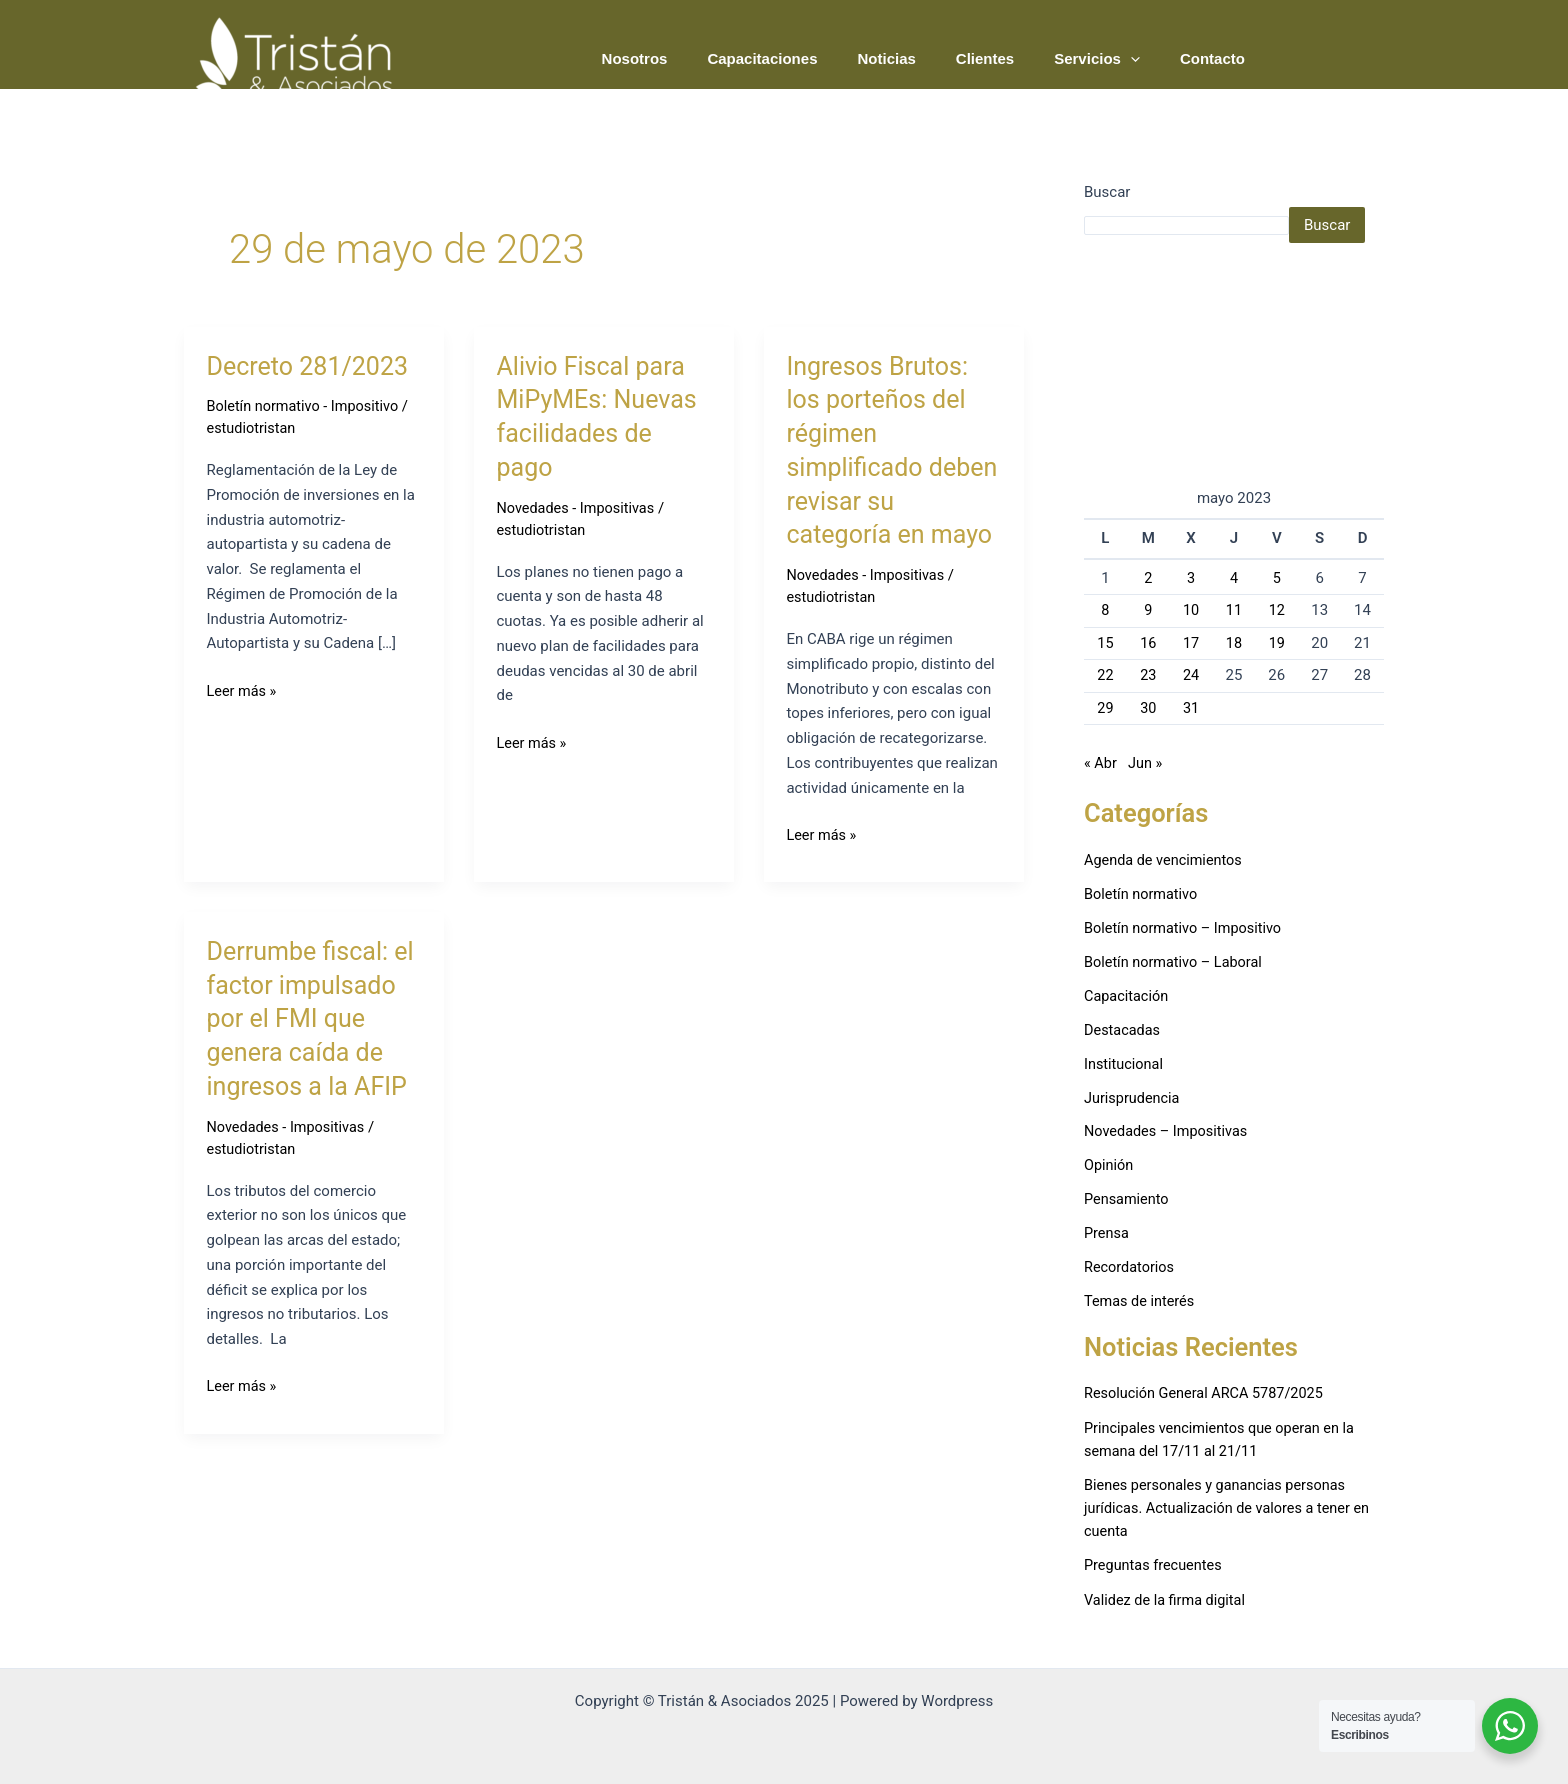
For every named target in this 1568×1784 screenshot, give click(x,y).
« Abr (1101, 763)
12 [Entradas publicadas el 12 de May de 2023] (1276, 610)
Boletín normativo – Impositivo (1186, 927)
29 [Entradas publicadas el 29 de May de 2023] (1105, 708)
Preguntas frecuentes (1155, 1561)
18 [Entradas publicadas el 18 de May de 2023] (1234, 643)
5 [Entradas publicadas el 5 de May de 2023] (1277, 578)
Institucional (1125, 1062)
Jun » (1147, 763)
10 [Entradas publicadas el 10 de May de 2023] (1191, 610)
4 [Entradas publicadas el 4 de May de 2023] (1234, 578)
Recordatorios (1131, 1264)
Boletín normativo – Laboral (1176, 960)
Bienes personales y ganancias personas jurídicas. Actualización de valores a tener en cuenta (1232, 1504)
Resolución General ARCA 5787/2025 (1208, 1390)
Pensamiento (1128, 1197)
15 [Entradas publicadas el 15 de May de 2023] (1105, 643)
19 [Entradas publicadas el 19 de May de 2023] (1276, 643)
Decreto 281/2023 (311, 366)
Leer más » (243, 688)
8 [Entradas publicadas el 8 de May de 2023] (1105, 610)
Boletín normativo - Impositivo (306, 406)
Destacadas (1123, 1028)
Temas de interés (1141, 1298)
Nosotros (690, 58)
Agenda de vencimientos (1166, 859)
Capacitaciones (807, 58)
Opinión (1109, 1163)
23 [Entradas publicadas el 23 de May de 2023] (1148, 675)
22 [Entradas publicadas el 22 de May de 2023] (1105, 675)
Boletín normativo (1143, 893)
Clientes (1010, 58)
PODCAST (1329, 57)
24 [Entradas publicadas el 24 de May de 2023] (1191, 675)
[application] (1145, 59)
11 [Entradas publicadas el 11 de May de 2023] (1234, 610)
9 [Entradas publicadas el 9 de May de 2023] (1148, 610)
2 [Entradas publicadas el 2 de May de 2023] (1148, 578)
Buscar (1107, 192)
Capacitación (1127, 994)
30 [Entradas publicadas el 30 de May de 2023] (1148, 708)
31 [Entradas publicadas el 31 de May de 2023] (1191, 708)
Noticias (921, 58)
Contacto (1217, 58)
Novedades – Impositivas (1169, 1129)
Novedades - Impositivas (578, 508)
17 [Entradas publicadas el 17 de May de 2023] (1191, 643)
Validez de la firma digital (1167, 1596)
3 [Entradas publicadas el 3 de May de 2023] (1191, 578)
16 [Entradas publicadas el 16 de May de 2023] (1148, 643)
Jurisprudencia (1133, 1095)
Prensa (1107, 1230)
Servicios (1112, 59)
